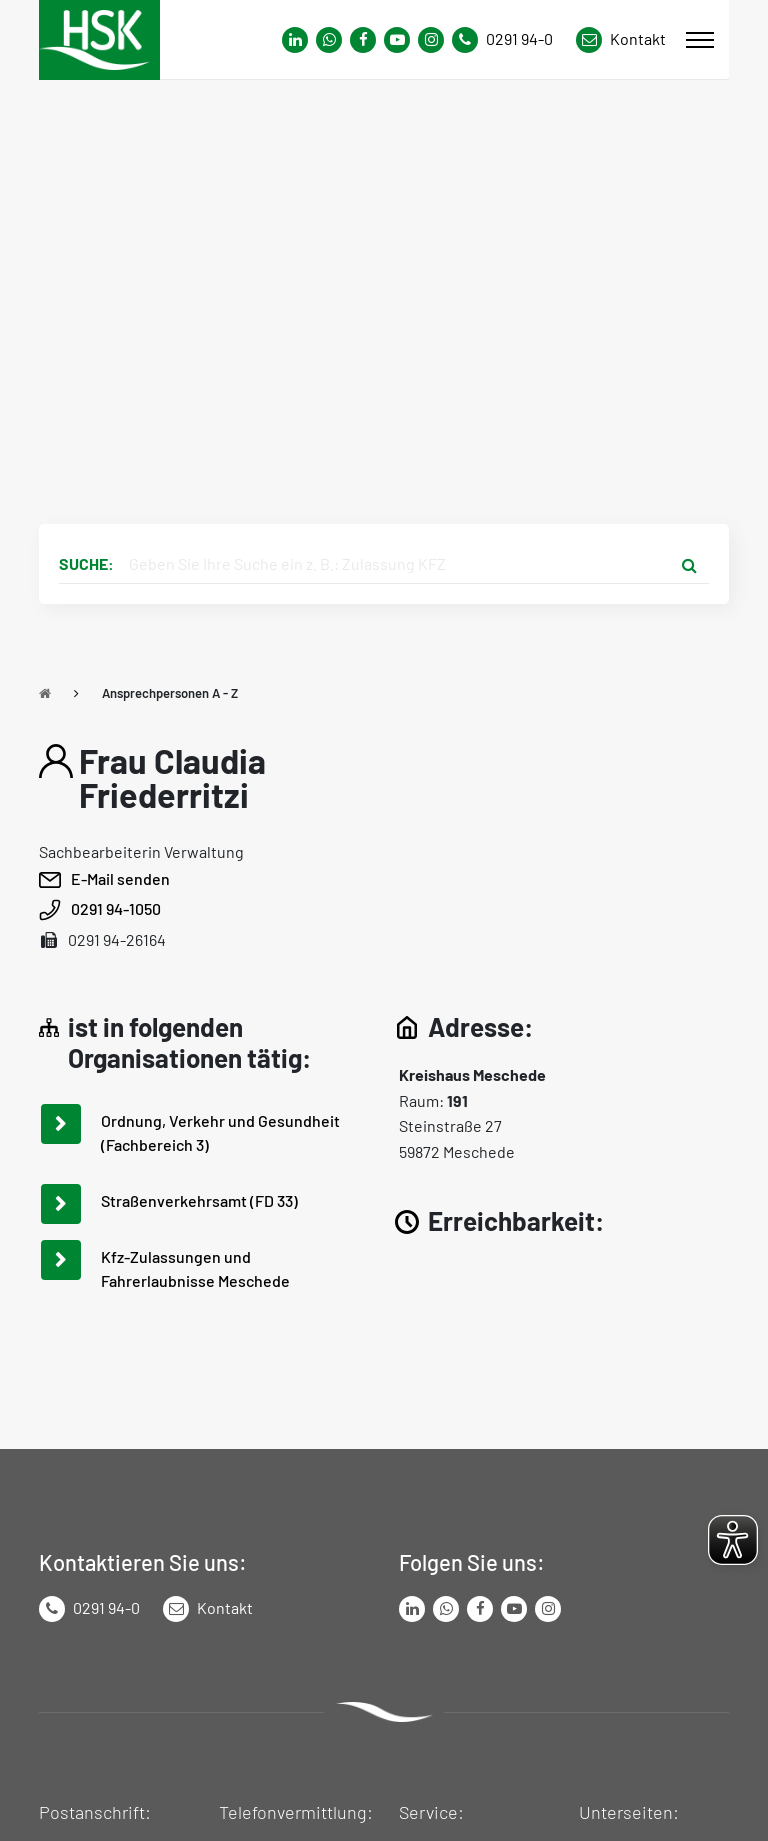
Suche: (86, 563)
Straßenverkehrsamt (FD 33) (199, 1200)
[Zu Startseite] (45, 693)
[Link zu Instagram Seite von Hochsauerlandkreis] (431, 40)
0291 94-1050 (116, 908)
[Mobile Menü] (700, 40)
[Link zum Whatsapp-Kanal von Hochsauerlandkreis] (295, 40)
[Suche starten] (689, 564)
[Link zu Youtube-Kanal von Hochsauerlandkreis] (397, 40)
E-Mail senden (120, 878)
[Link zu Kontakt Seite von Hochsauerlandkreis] (621, 40)
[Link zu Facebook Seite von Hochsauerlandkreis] (363, 40)
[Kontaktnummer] (510, 40)
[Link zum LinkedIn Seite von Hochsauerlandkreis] (412, 1609)
